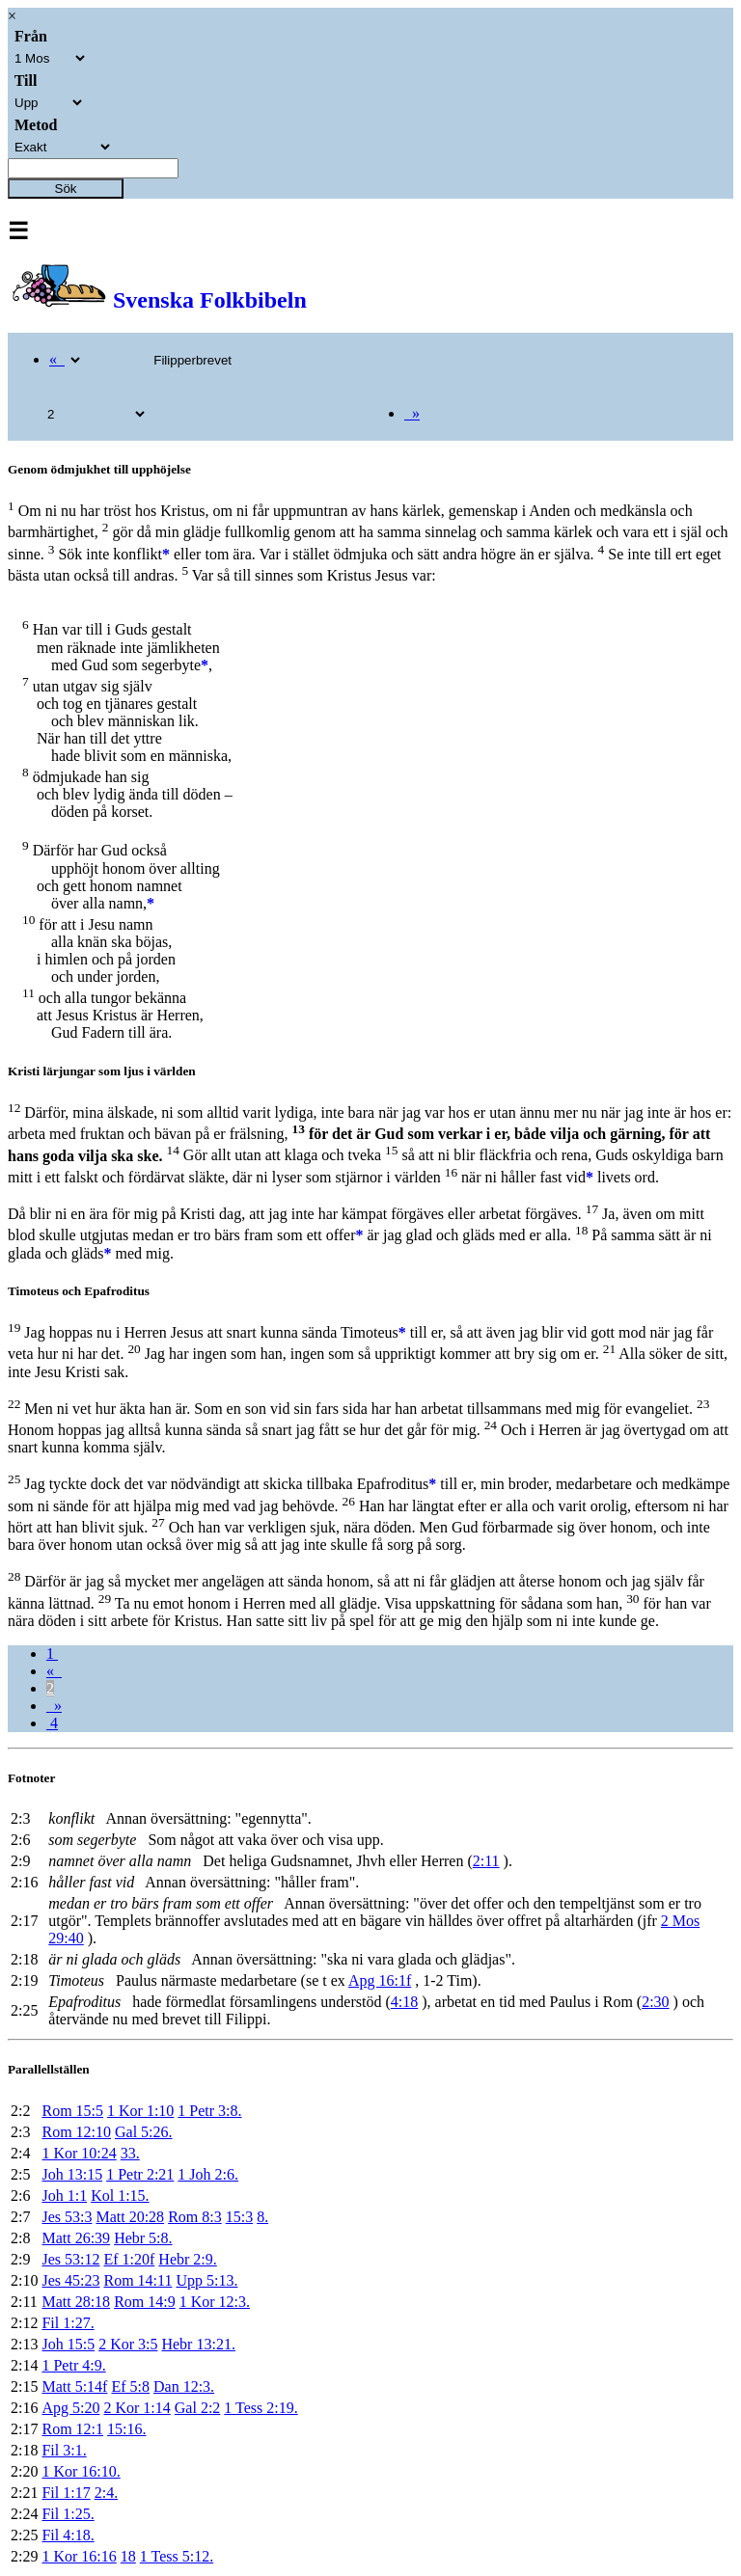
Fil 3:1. (63, 2450)
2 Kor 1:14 (136, 2408)
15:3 (239, 2217)
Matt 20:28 (130, 2217)
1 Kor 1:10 (140, 2110)
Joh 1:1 (64, 2195)
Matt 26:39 (75, 2238)
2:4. (106, 2492)
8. (262, 2217)
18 (128, 2556)
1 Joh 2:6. (208, 2174)
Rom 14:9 (145, 2301)
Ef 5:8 (130, 2386)
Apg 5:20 (70, 2408)
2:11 (486, 1861)
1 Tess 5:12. (176, 2556)
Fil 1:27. (67, 2323)
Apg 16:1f (379, 1980)
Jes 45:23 (70, 2280)
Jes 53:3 (66, 2217)
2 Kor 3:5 (127, 2344)
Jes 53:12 (70, 2259)
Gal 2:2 (198, 2408)
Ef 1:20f (128, 2259)
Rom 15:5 (72, 2110)
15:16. (126, 2429)
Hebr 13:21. (197, 2344)
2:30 (655, 2001)
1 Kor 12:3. (214, 2301)
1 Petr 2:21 (140, 2174)
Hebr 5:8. (143, 2238)
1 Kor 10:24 (78, 2153)
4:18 (404, 2001)
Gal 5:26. (144, 2132)
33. (130, 2153)
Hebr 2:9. (187, 2259)
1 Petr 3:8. (209, 2110)
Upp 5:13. (206, 2280)
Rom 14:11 (137, 2280)
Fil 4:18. (67, 2535)
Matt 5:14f (74, 2386)
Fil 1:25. (67, 2514)
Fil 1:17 (65, 2492)
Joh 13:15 (71, 2174)
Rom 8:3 (195, 2217)
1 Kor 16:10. (80, 2471)
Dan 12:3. (183, 2386)
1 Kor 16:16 (78, 2556)
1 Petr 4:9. (73, 2365)
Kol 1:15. (120, 2195)
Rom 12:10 (76, 2132)
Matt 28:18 (75, 2301)
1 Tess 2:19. (260, 2408)
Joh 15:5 (68, 2344)
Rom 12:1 (72, 2429)
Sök (66, 188)
